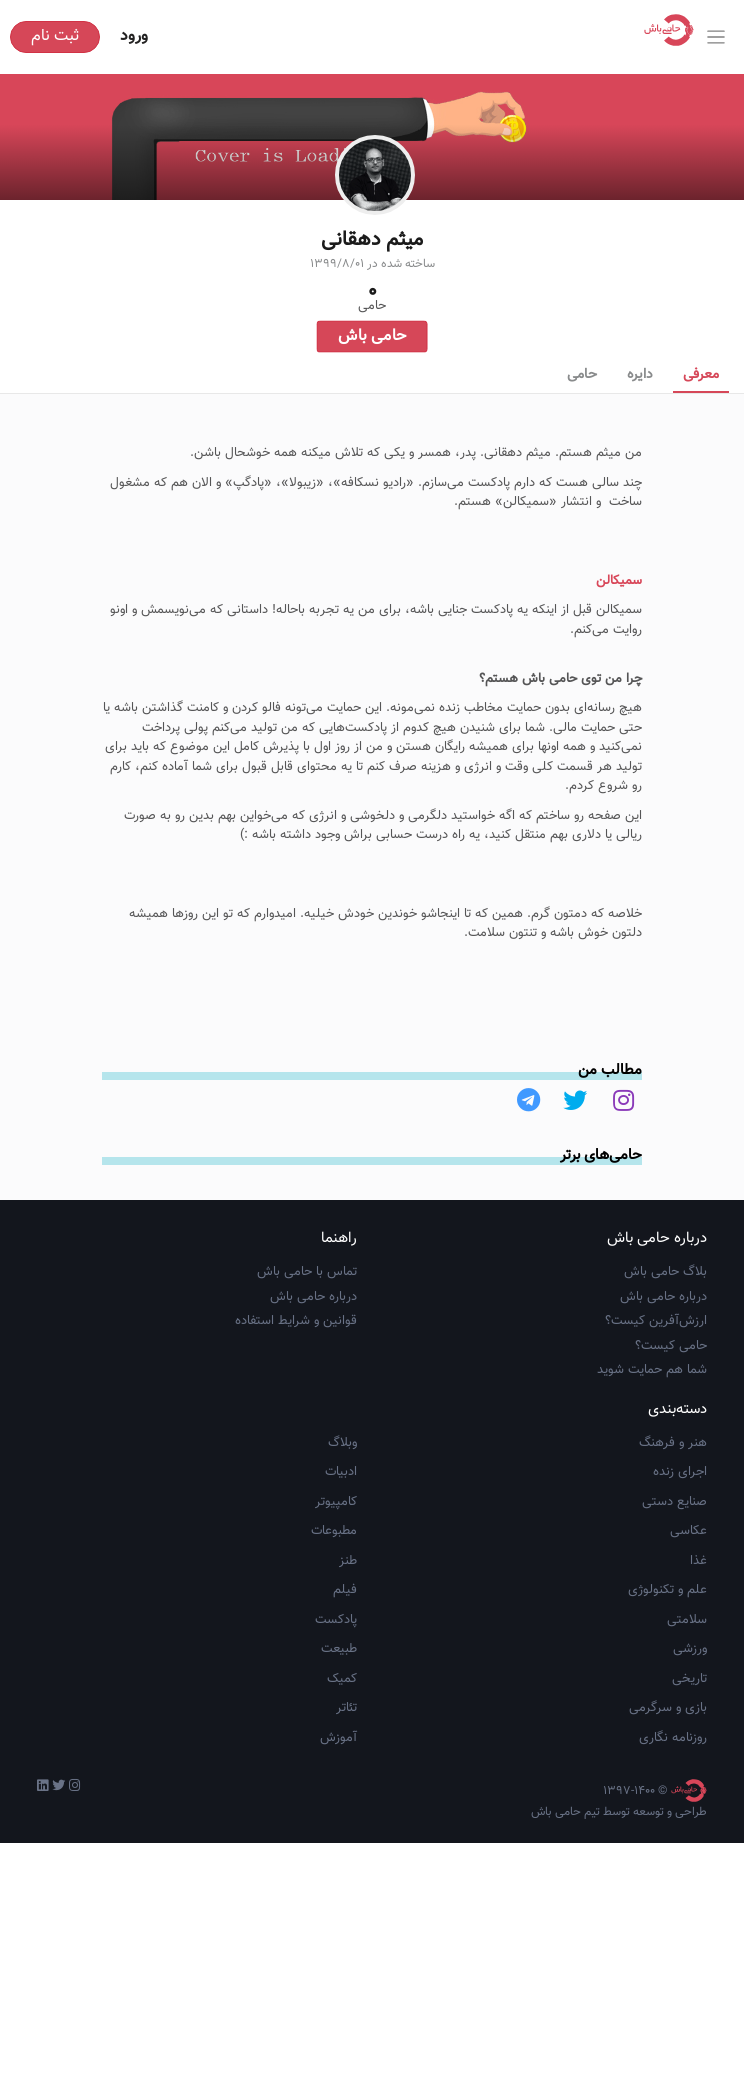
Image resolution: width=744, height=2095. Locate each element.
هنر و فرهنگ (673, 1534)
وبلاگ (342, 1534)
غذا (698, 1652)
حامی (582, 375)
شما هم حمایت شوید (652, 1462)
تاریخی (689, 1770)
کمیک (342, 1770)
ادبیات (341, 1564)
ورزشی (690, 1741)
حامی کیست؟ (671, 1437)
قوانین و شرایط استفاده (296, 1413)
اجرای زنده (680, 1564)
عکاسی (688, 1623)
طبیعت (339, 1741)
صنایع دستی (674, 1593)
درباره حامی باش (663, 1388)
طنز (348, 1652)
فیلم (345, 1682)
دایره (640, 375)
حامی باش (372, 336)
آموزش (338, 1829)
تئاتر (346, 1800)
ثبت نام (55, 36)
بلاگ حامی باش (665, 1364)
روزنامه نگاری (673, 1829)
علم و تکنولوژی (667, 1682)
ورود (134, 36)
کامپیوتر (336, 1593)
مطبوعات (334, 1623)
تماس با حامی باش (307, 1364)
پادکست (336, 1711)
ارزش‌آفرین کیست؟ (656, 1413)
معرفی (701, 375)
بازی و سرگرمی (668, 1800)
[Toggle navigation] (716, 37)
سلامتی (687, 1711)
